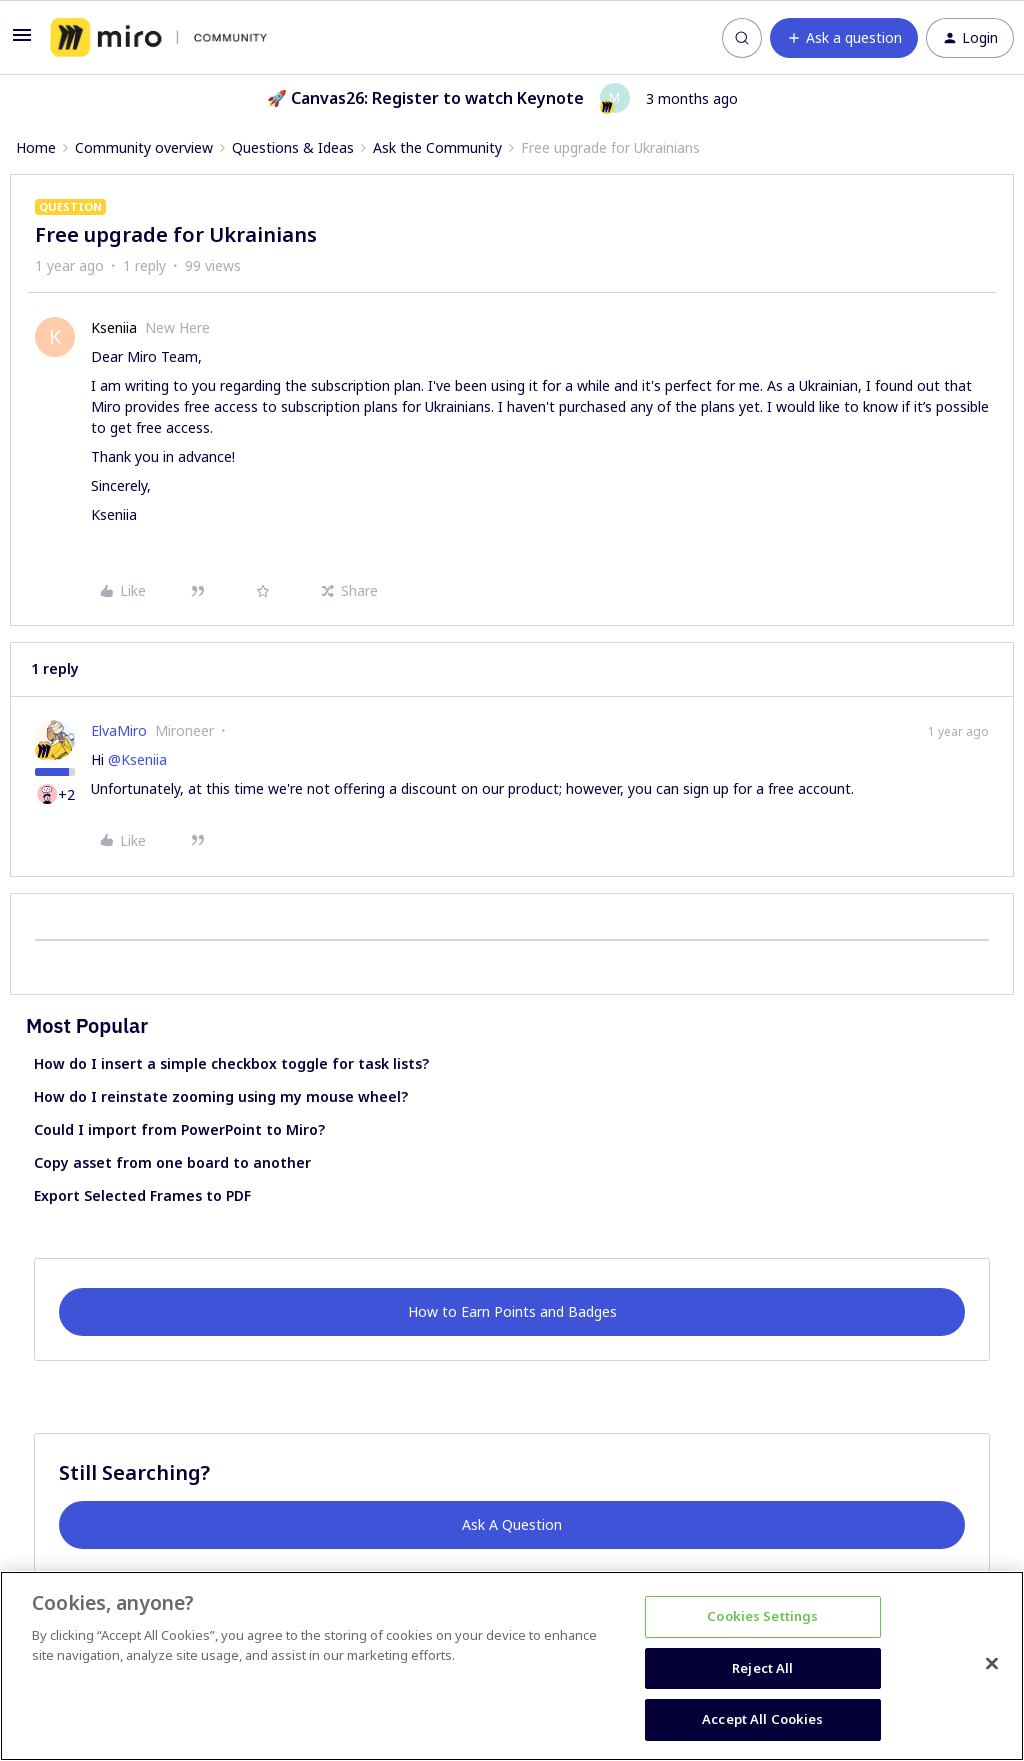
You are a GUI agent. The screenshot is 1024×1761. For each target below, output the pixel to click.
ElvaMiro (119, 730)
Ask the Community (437, 147)
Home (36, 147)
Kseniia (114, 327)
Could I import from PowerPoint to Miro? (179, 1129)
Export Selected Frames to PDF (142, 1195)
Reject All (762, 1668)
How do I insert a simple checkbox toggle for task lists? (231, 1063)
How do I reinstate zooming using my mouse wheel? (221, 1096)
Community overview (144, 147)
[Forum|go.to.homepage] (158, 38)
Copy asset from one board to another (172, 1162)
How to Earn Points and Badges (512, 1311)
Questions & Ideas (293, 147)
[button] (22, 41)
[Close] (992, 1664)
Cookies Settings (762, 1616)
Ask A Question (512, 1524)
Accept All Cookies (762, 1719)
